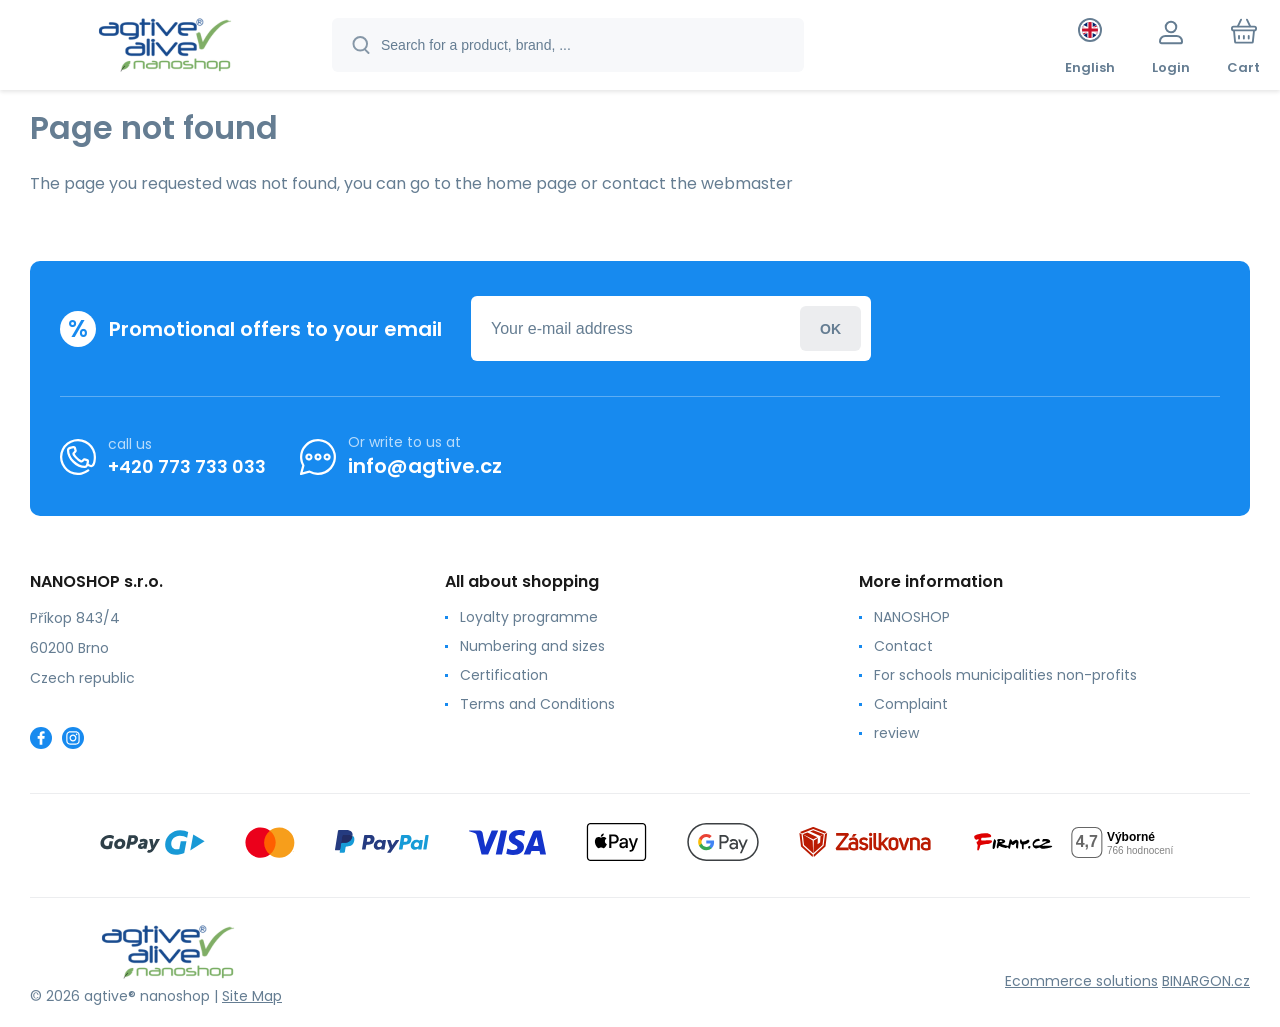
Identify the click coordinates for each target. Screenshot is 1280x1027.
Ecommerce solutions (1081, 981)
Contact (903, 646)
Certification (504, 675)
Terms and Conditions (537, 704)
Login (830, 328)
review (896, 733)
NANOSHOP (912, 617)
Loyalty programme (529, 617)
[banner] (164, 48)
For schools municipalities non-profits (1005, 675)
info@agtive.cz (425, 466)
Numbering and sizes (532, 646)
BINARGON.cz (1206, 981)
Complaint (911, 704)
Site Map (252, 996)
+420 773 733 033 (187, 465)
